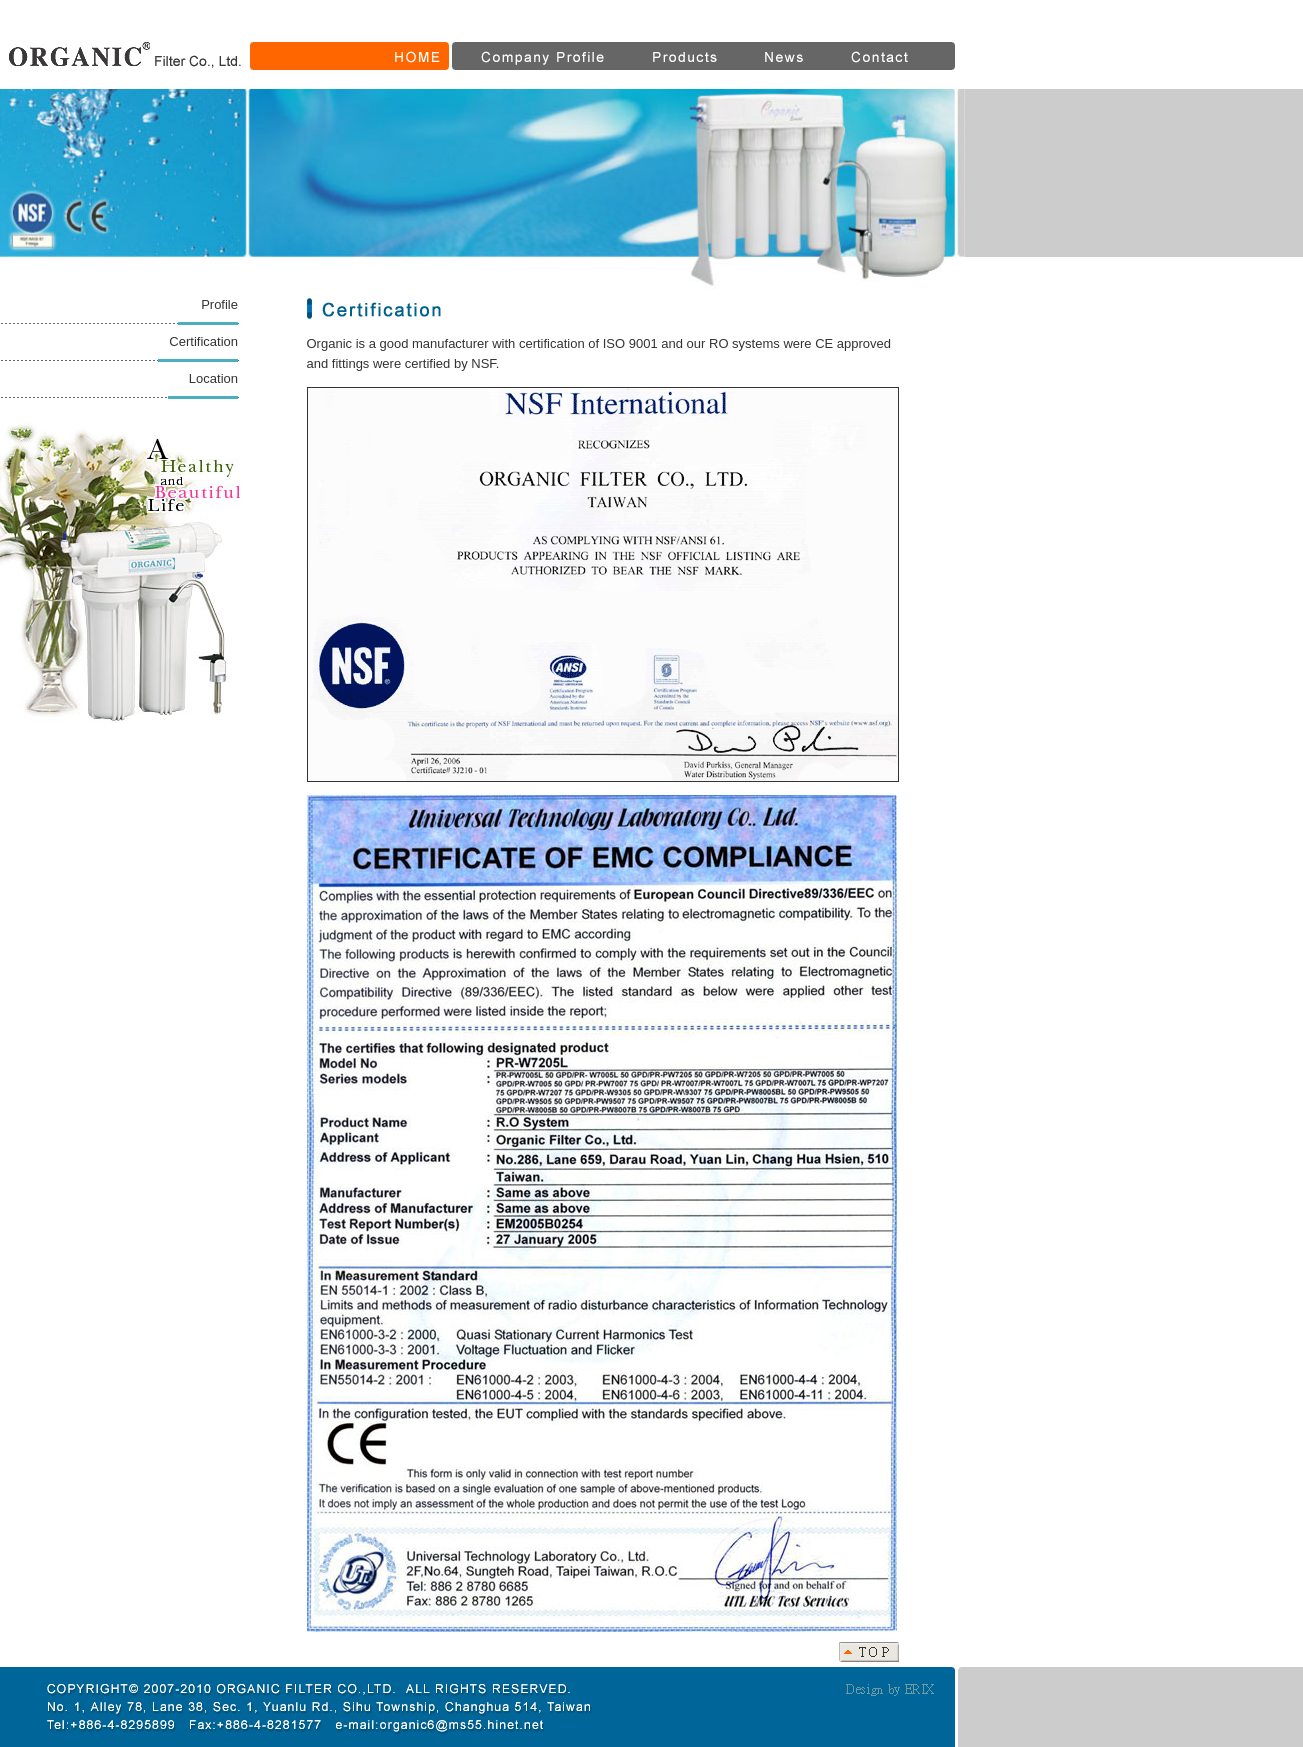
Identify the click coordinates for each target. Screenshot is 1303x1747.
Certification (203, 341)
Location (213, 378)
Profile (219, 304)
